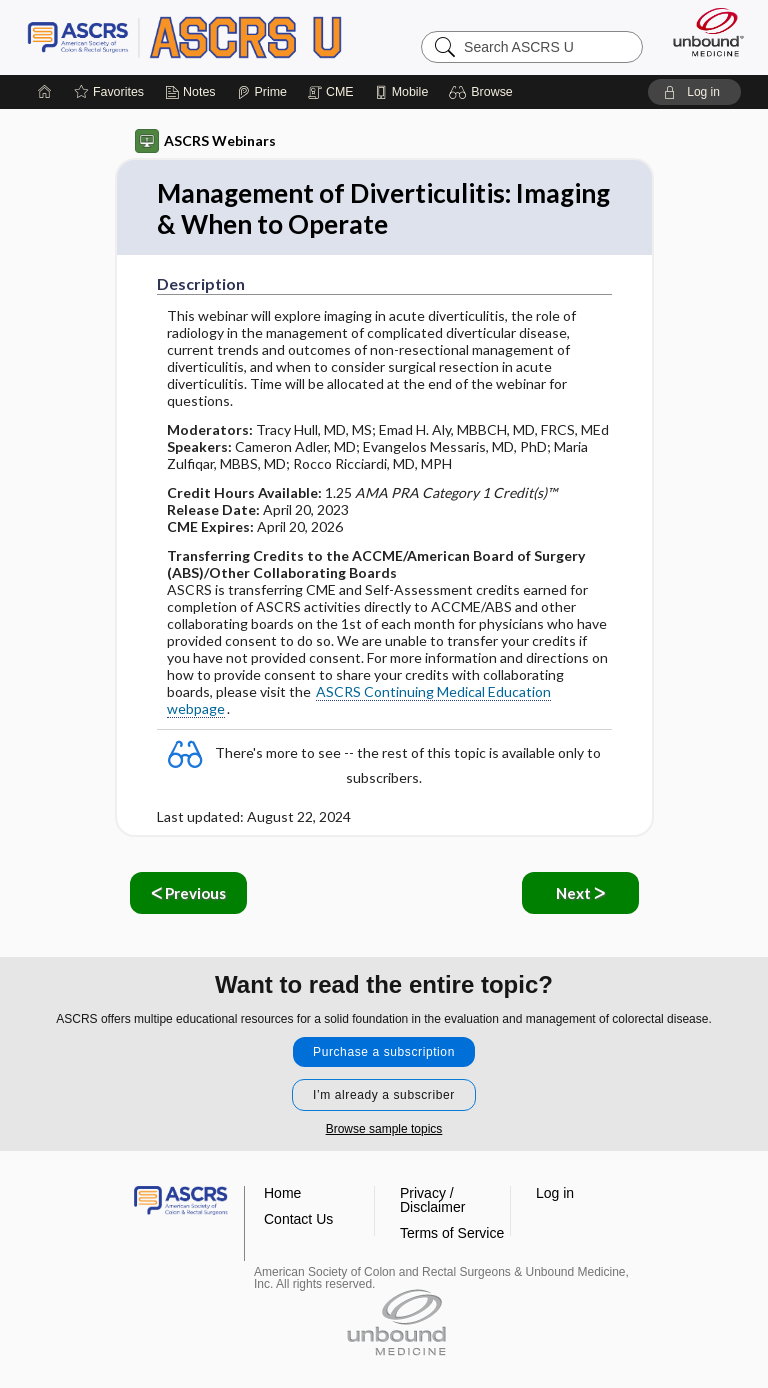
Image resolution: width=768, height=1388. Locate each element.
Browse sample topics (384, 1129)
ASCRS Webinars (205, 141)
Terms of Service (452, 1233)
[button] (483, 92)
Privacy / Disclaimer (432, 1200)
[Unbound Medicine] (702, 32)
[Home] (45, 92)
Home (282, 1193)
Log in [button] (555, 1193)
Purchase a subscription (384, 1052)
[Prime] (262, 92)
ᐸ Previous (188, 893)
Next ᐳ (580, 893)
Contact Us (298, 1219)
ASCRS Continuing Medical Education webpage (359, 700)
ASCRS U (184, 37)
